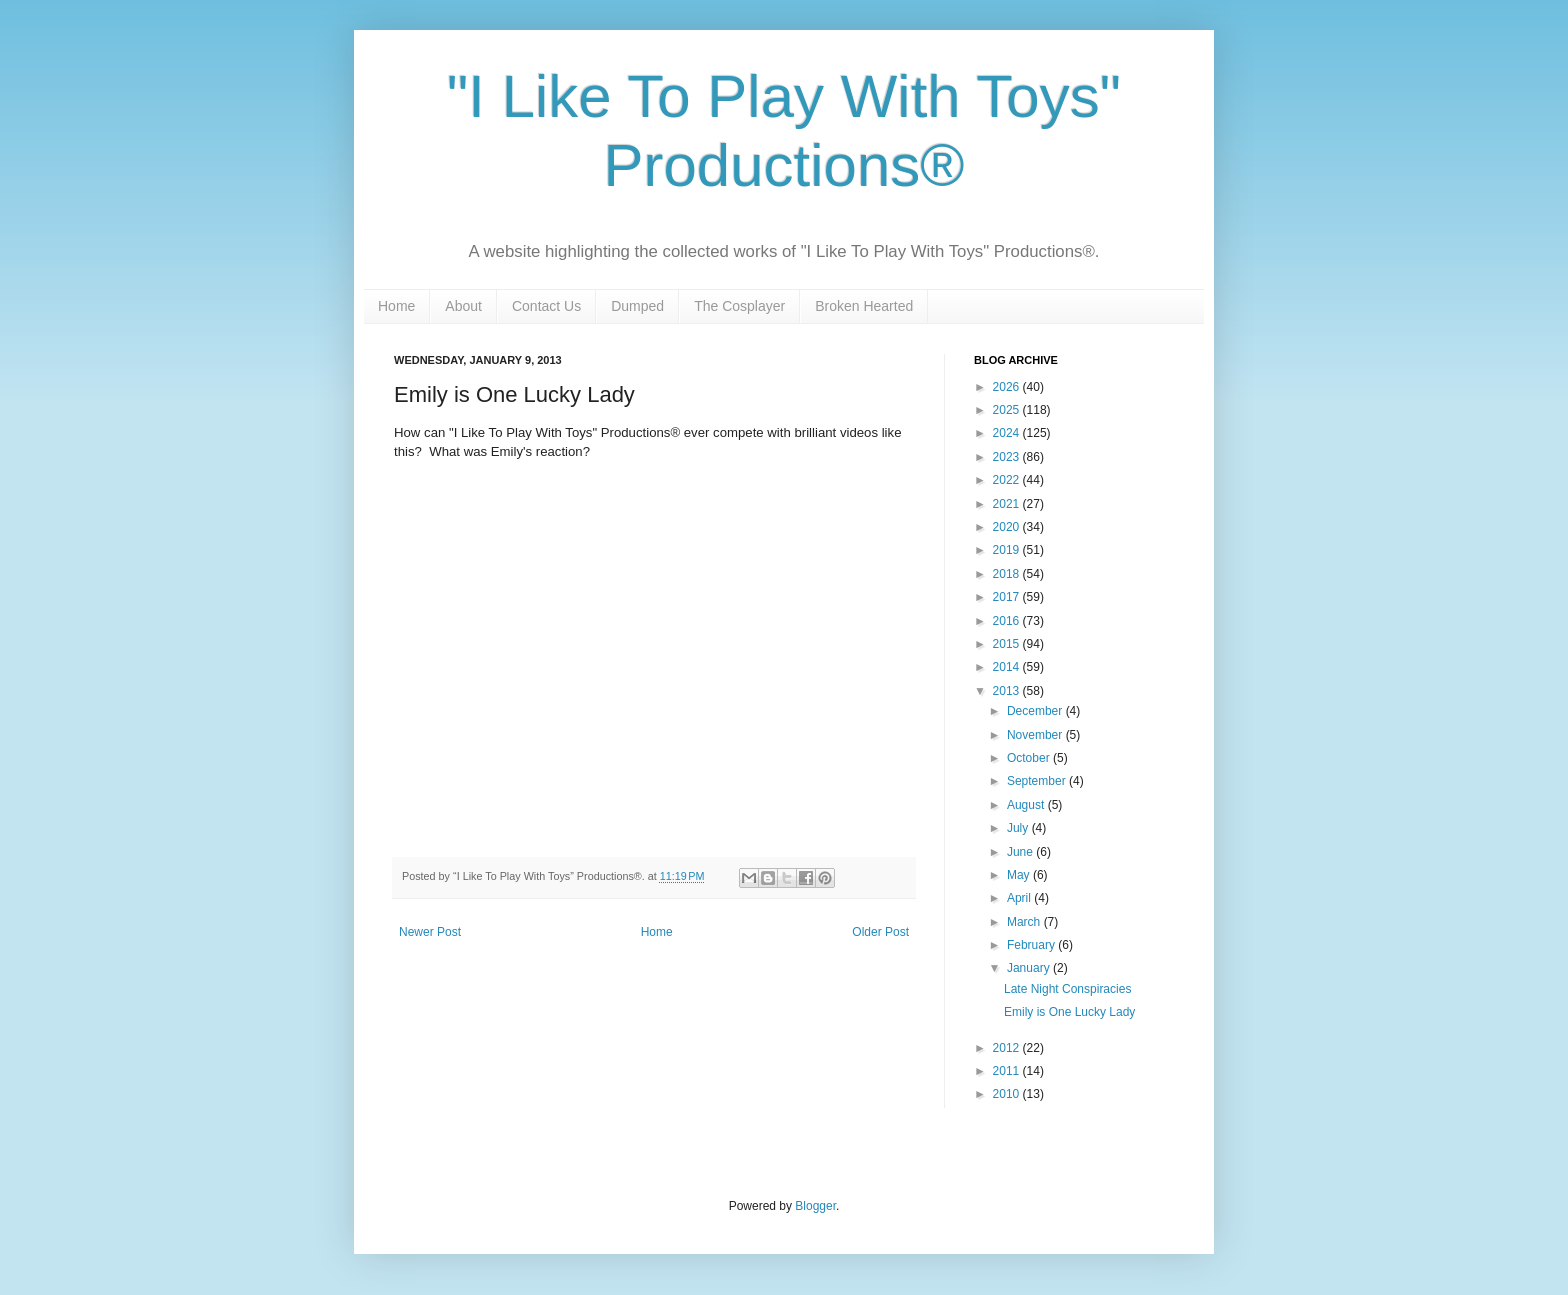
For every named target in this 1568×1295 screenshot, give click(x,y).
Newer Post (430, 932)
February (1032, 945)
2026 (1008, 387)
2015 (1008, 644)
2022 (1008, 480)
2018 (1008, 574)
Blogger (815, 1206)
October (1030, 758)
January (1030, 968)
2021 (1008, 504)
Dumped (637, 306)
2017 (1008, 597)
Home (396, 306)
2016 (1008, 621)
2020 (1008, 527)
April (1020, 898)
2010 (1008, 1094)
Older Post (880, 932)
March (1025, 922)
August (1027, 805)
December (1036, 711)
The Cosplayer (739, 306)
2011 (1008, 1071)
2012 (1008, 1048)
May (1020, 875)
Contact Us (546, 306)
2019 (1008, 550)
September (1038, 781)
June (1021, 852)
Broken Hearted (864, 306)
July (1019, 828)
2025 (1008, 410)
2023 (1008, 457)
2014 (1008, 667)
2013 (1008, 691)
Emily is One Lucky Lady (1069, 1012)
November (1036, 735)
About (463, 306)
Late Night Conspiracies (1067, 989)
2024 (1008, 433)
